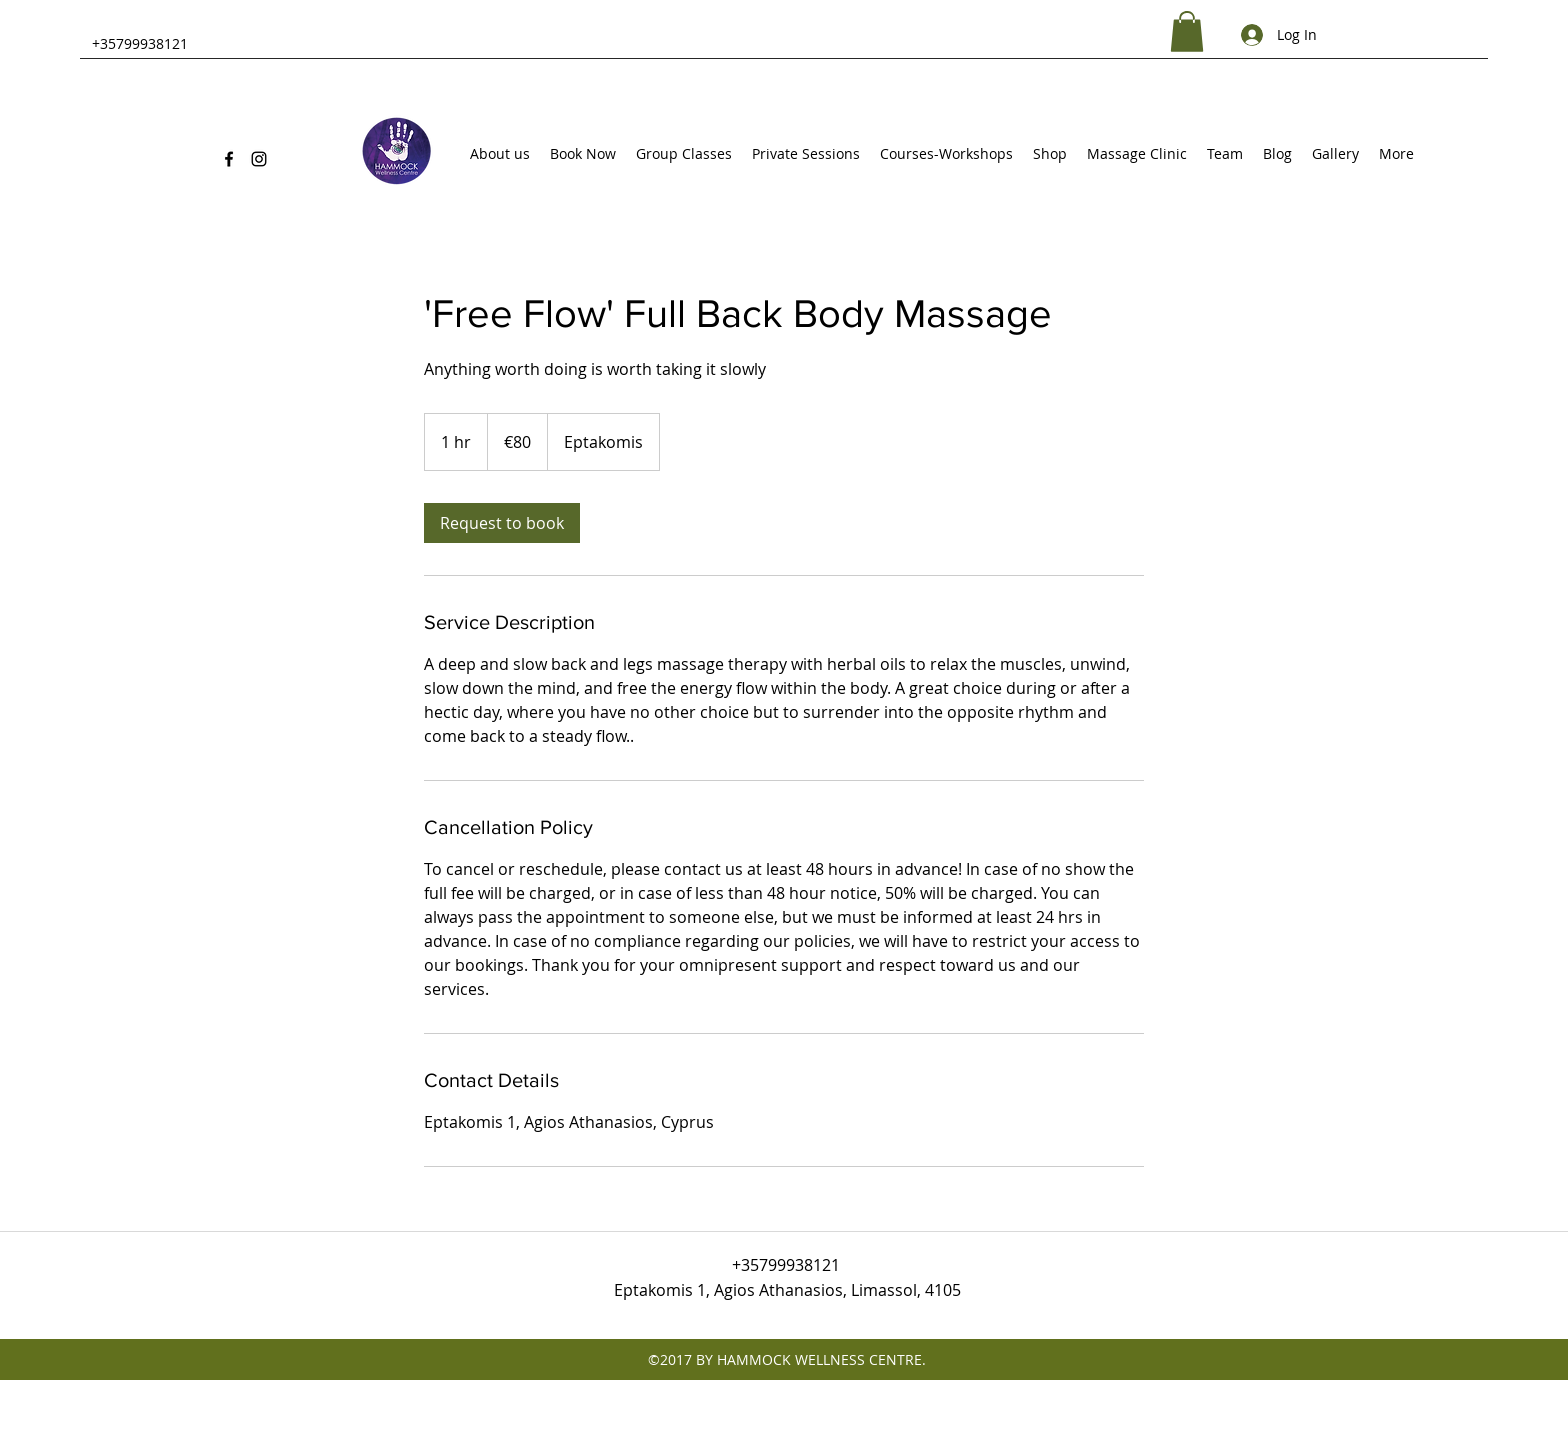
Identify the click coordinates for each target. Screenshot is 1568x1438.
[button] (1187, 31)
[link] (502, 523)
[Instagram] (259, 159)
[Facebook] (229, 159)
